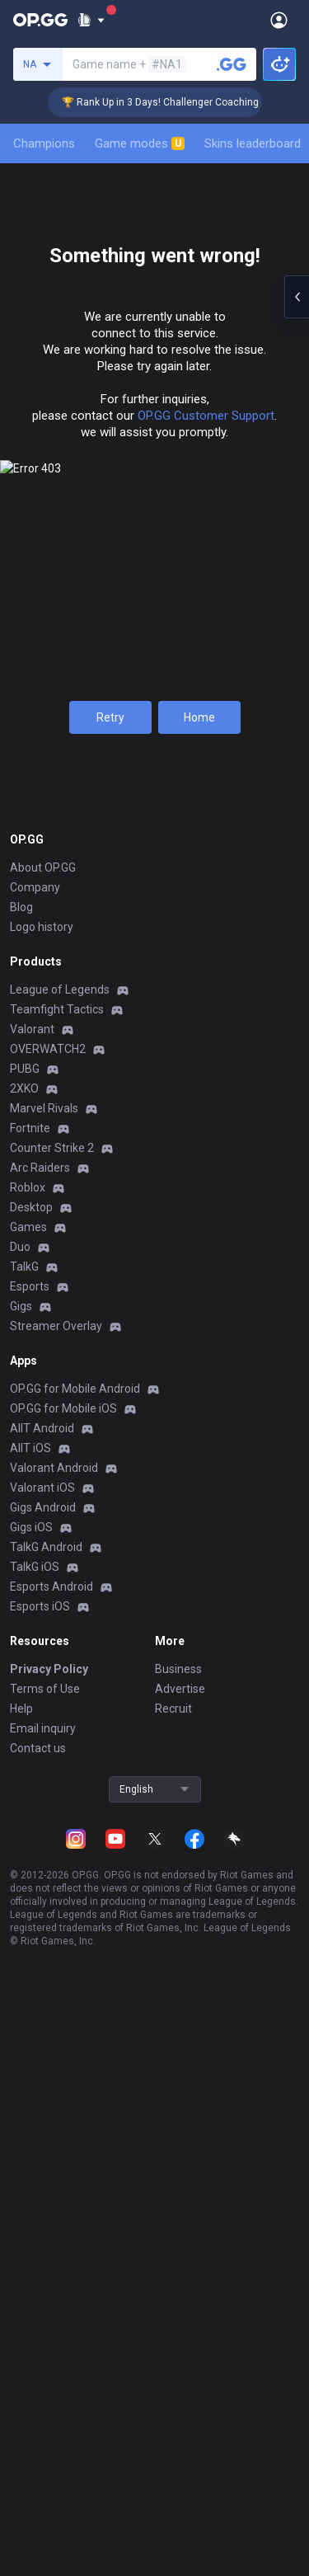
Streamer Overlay (56, 2106)
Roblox (27, 1967)
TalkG (24, 2046)
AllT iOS (30, 2228)
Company (35, 1667)
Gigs (21, 2086)
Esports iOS (40, 2386)
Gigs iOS (31, 2307)
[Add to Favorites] (191, 211)
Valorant (32, 1809)
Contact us (38, 2528)
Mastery (212, 370)
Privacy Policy (49, 2449)
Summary (46, 370)
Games (28, 2007)
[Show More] (91, 19)
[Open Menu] (279, 19)
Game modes (140, 143)
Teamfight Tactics (57, 1789)
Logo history (41, 1706)
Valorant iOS (42, 2267)
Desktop (31, 1987)
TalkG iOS (34, 2346)
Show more (154, 1326)
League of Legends (60, 1769)
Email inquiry (43, 2508)
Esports (29, 2066)
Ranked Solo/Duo (155, 686)
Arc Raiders (40, 1947)
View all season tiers (155, 612)
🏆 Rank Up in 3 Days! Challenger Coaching (174, 102)
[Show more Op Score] (294, 1289)
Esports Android (51, 2366)
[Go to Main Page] (40, 19)
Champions (44, 143)
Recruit (173, 2488)
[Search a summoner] (231, 64)
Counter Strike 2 (52, 1927)
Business (178, 2449)
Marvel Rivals (44, 1888)
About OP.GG (43, 1647)
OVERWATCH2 (48, 1829)
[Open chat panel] (296, 296)
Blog (21, 1687)
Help (21, 2488)
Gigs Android (43, 2287)
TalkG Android (46, 2327)
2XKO (24, 1868)
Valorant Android (54, 2247)
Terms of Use (45, 2468)
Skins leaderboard (252, 143)
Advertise (180, 2468)
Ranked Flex (256, 686)
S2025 (52, 686)
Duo (20, 2026)
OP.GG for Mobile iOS (63, 2188)
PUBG (25, 1848)
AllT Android (42, 2208)
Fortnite (30, 1908)
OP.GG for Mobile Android (75, 2168)
